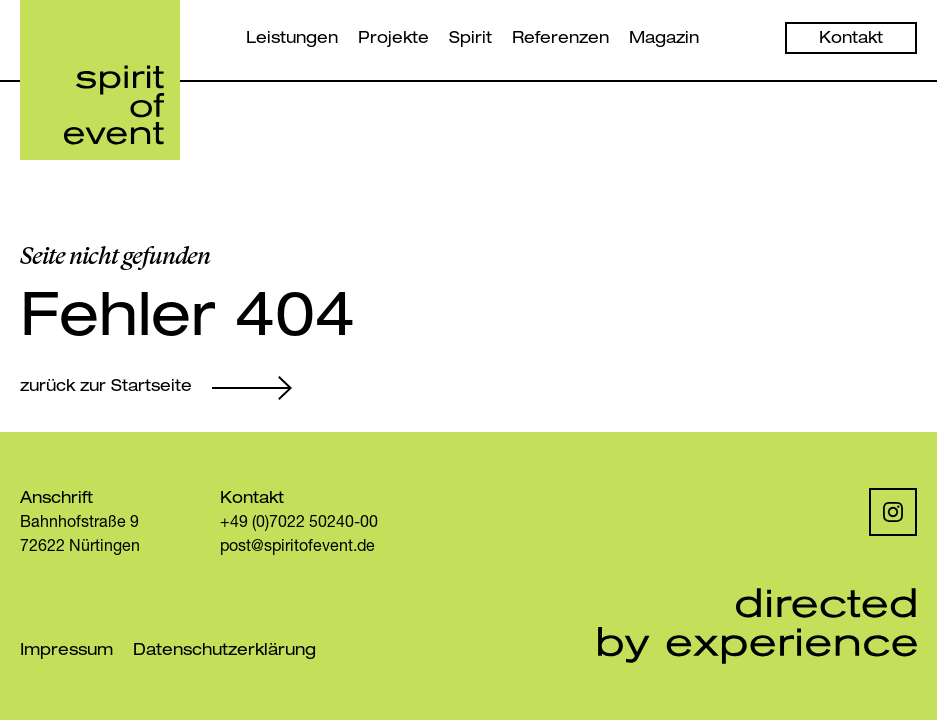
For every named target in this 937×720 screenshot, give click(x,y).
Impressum (66, 652)
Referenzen (560, 40)
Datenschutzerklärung (224, 652)
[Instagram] (893, 512)
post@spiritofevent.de (297, 548)
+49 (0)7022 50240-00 (299, 524)
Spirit (470, 40)
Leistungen (292, 40)
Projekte (393, 40)
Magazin (664, 40)
